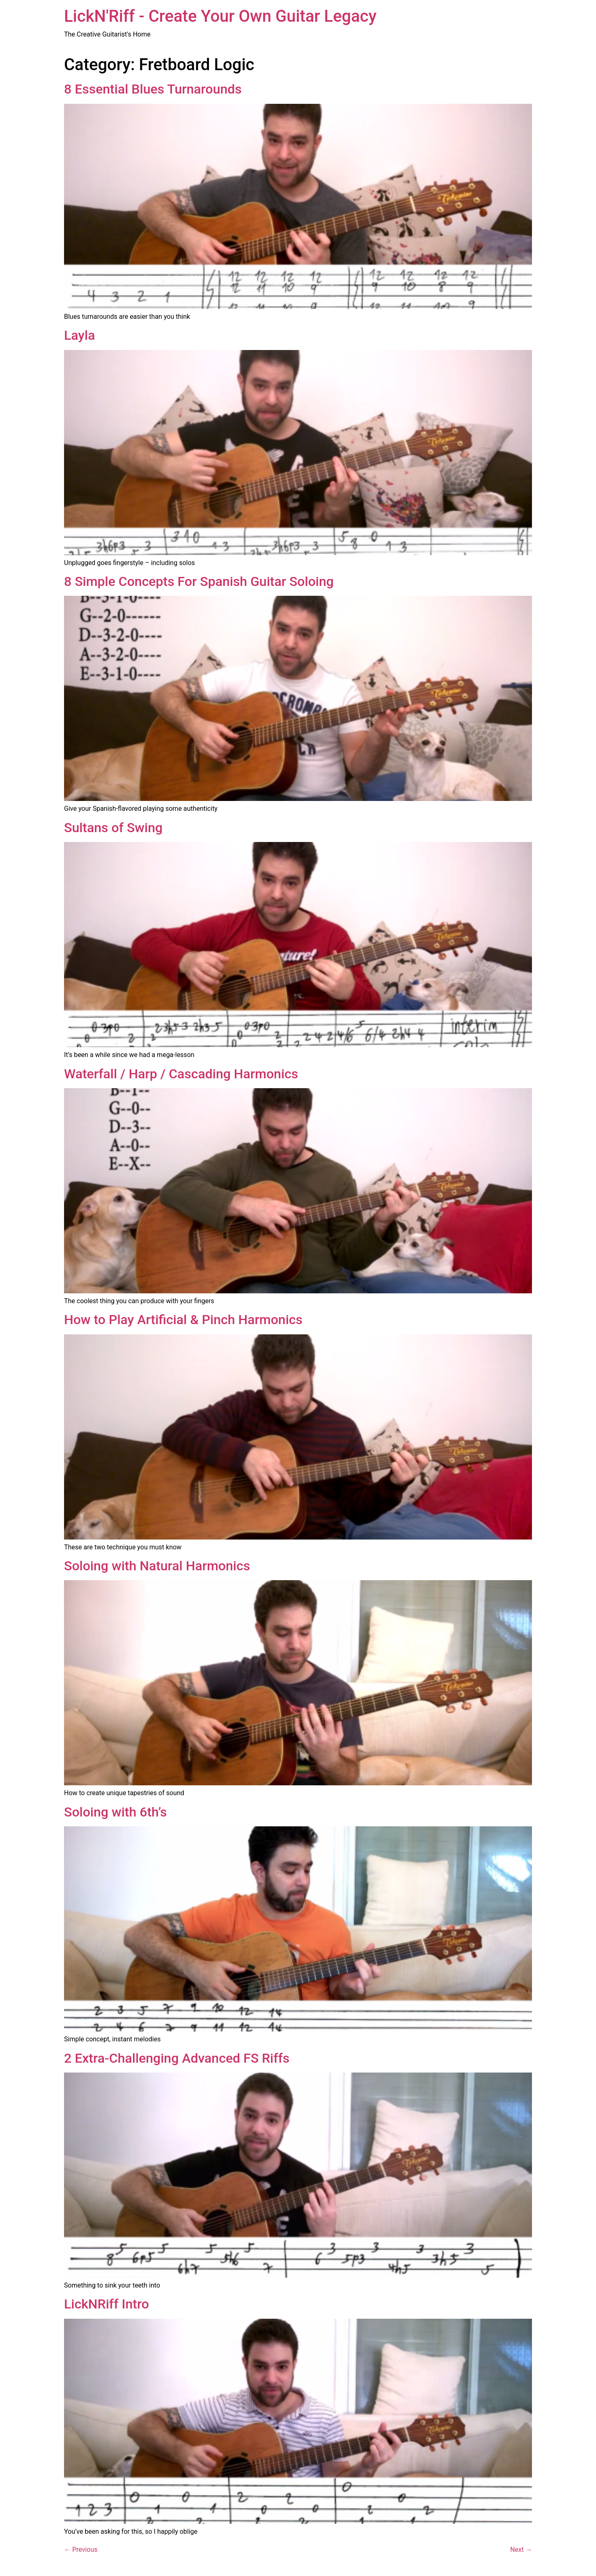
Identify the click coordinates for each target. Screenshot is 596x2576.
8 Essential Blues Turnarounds (153, 89)
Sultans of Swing (113, 827)
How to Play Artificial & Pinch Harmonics (183, 1319)
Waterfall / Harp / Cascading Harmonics (181, 1074)
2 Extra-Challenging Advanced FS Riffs (176, 2058)
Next (521, 2549)
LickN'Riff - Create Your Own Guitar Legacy (220, 16)
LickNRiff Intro (106, 2304)
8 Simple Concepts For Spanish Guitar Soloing (199, 581)
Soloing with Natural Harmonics (157, 1566)
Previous (81, 2549)
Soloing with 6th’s (115, 1812)
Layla (79, 335)
